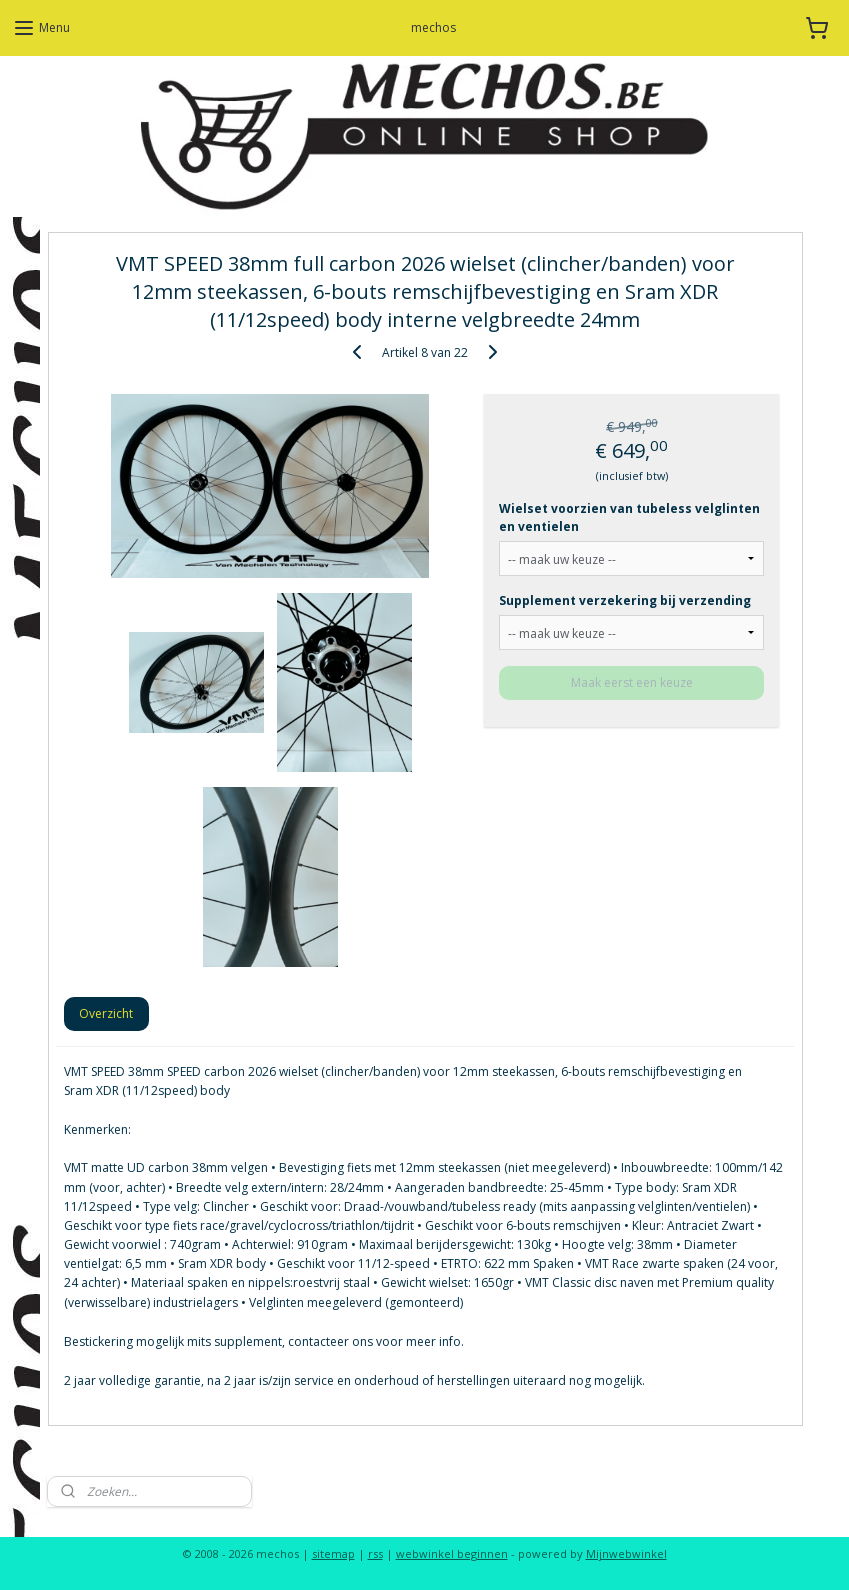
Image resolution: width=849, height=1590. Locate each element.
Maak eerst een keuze (631, 681)
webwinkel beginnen (452, 1553)
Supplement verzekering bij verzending (625, 599)
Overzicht (106, 1012)
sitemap (333, 1553)
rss (375, 1553)
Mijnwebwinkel (626, 1553)
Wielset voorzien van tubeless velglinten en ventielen (629, 516)
